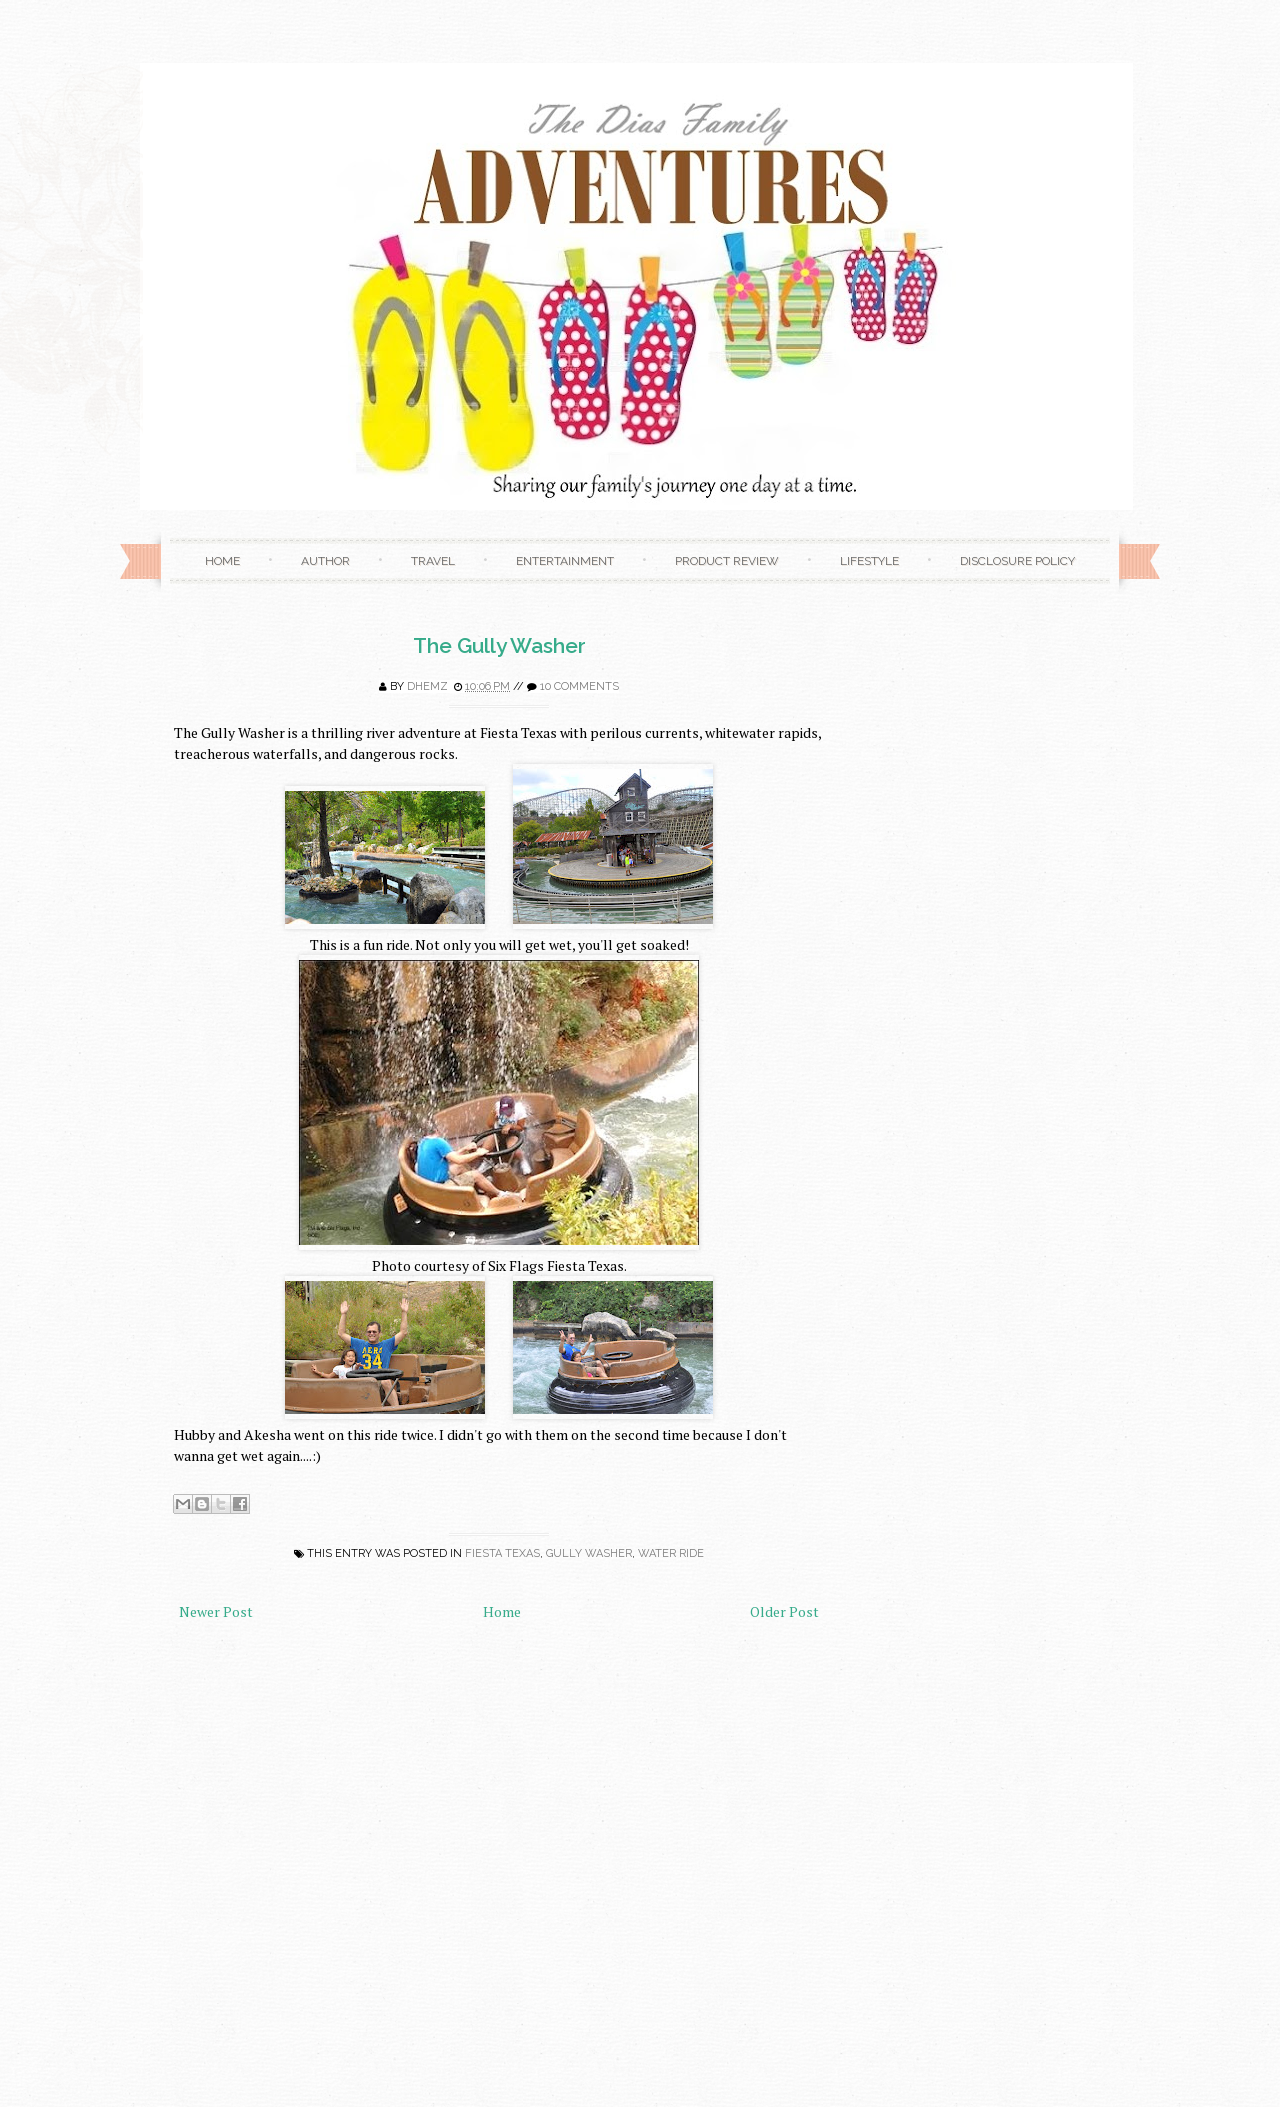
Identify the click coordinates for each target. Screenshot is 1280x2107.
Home (222, 561)
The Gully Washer (499, 645)
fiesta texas (502, 1553)
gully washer (589, 1553)
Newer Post (216, 1611)
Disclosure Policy (1017, 561)
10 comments (579, 686)
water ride (671, 1553)
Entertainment (565, 561)
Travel (433, 561)
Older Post (784, 1611)
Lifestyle (869, 561)
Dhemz (427, 686)
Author (325, 561)
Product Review (727, 561)
